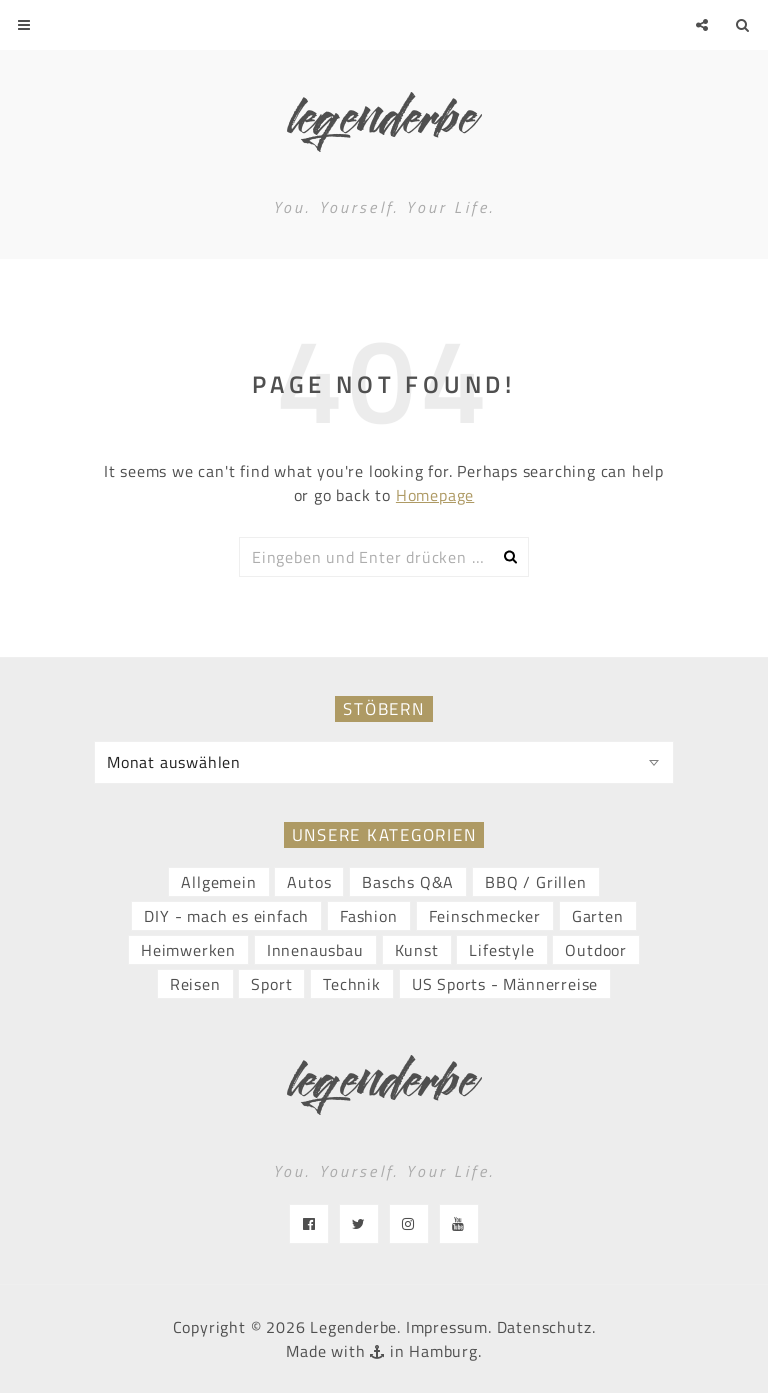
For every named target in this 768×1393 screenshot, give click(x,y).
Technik (352, 984)
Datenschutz (544, 1327)
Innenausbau (315, 950)
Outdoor (596, 950)
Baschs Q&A (408, 882)
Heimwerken (188, 950)
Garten (598, 916)
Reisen (195, 984)
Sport (271, 984)
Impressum (447, 1327)
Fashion (369, 916)
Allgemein (218, 882)
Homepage (435, 495)
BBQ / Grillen (535, 882)
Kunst (417, 950)
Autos (309, 882)
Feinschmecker (485, 916)
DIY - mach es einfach (226, 916)
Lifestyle (501, 950)
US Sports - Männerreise (505, 984)
